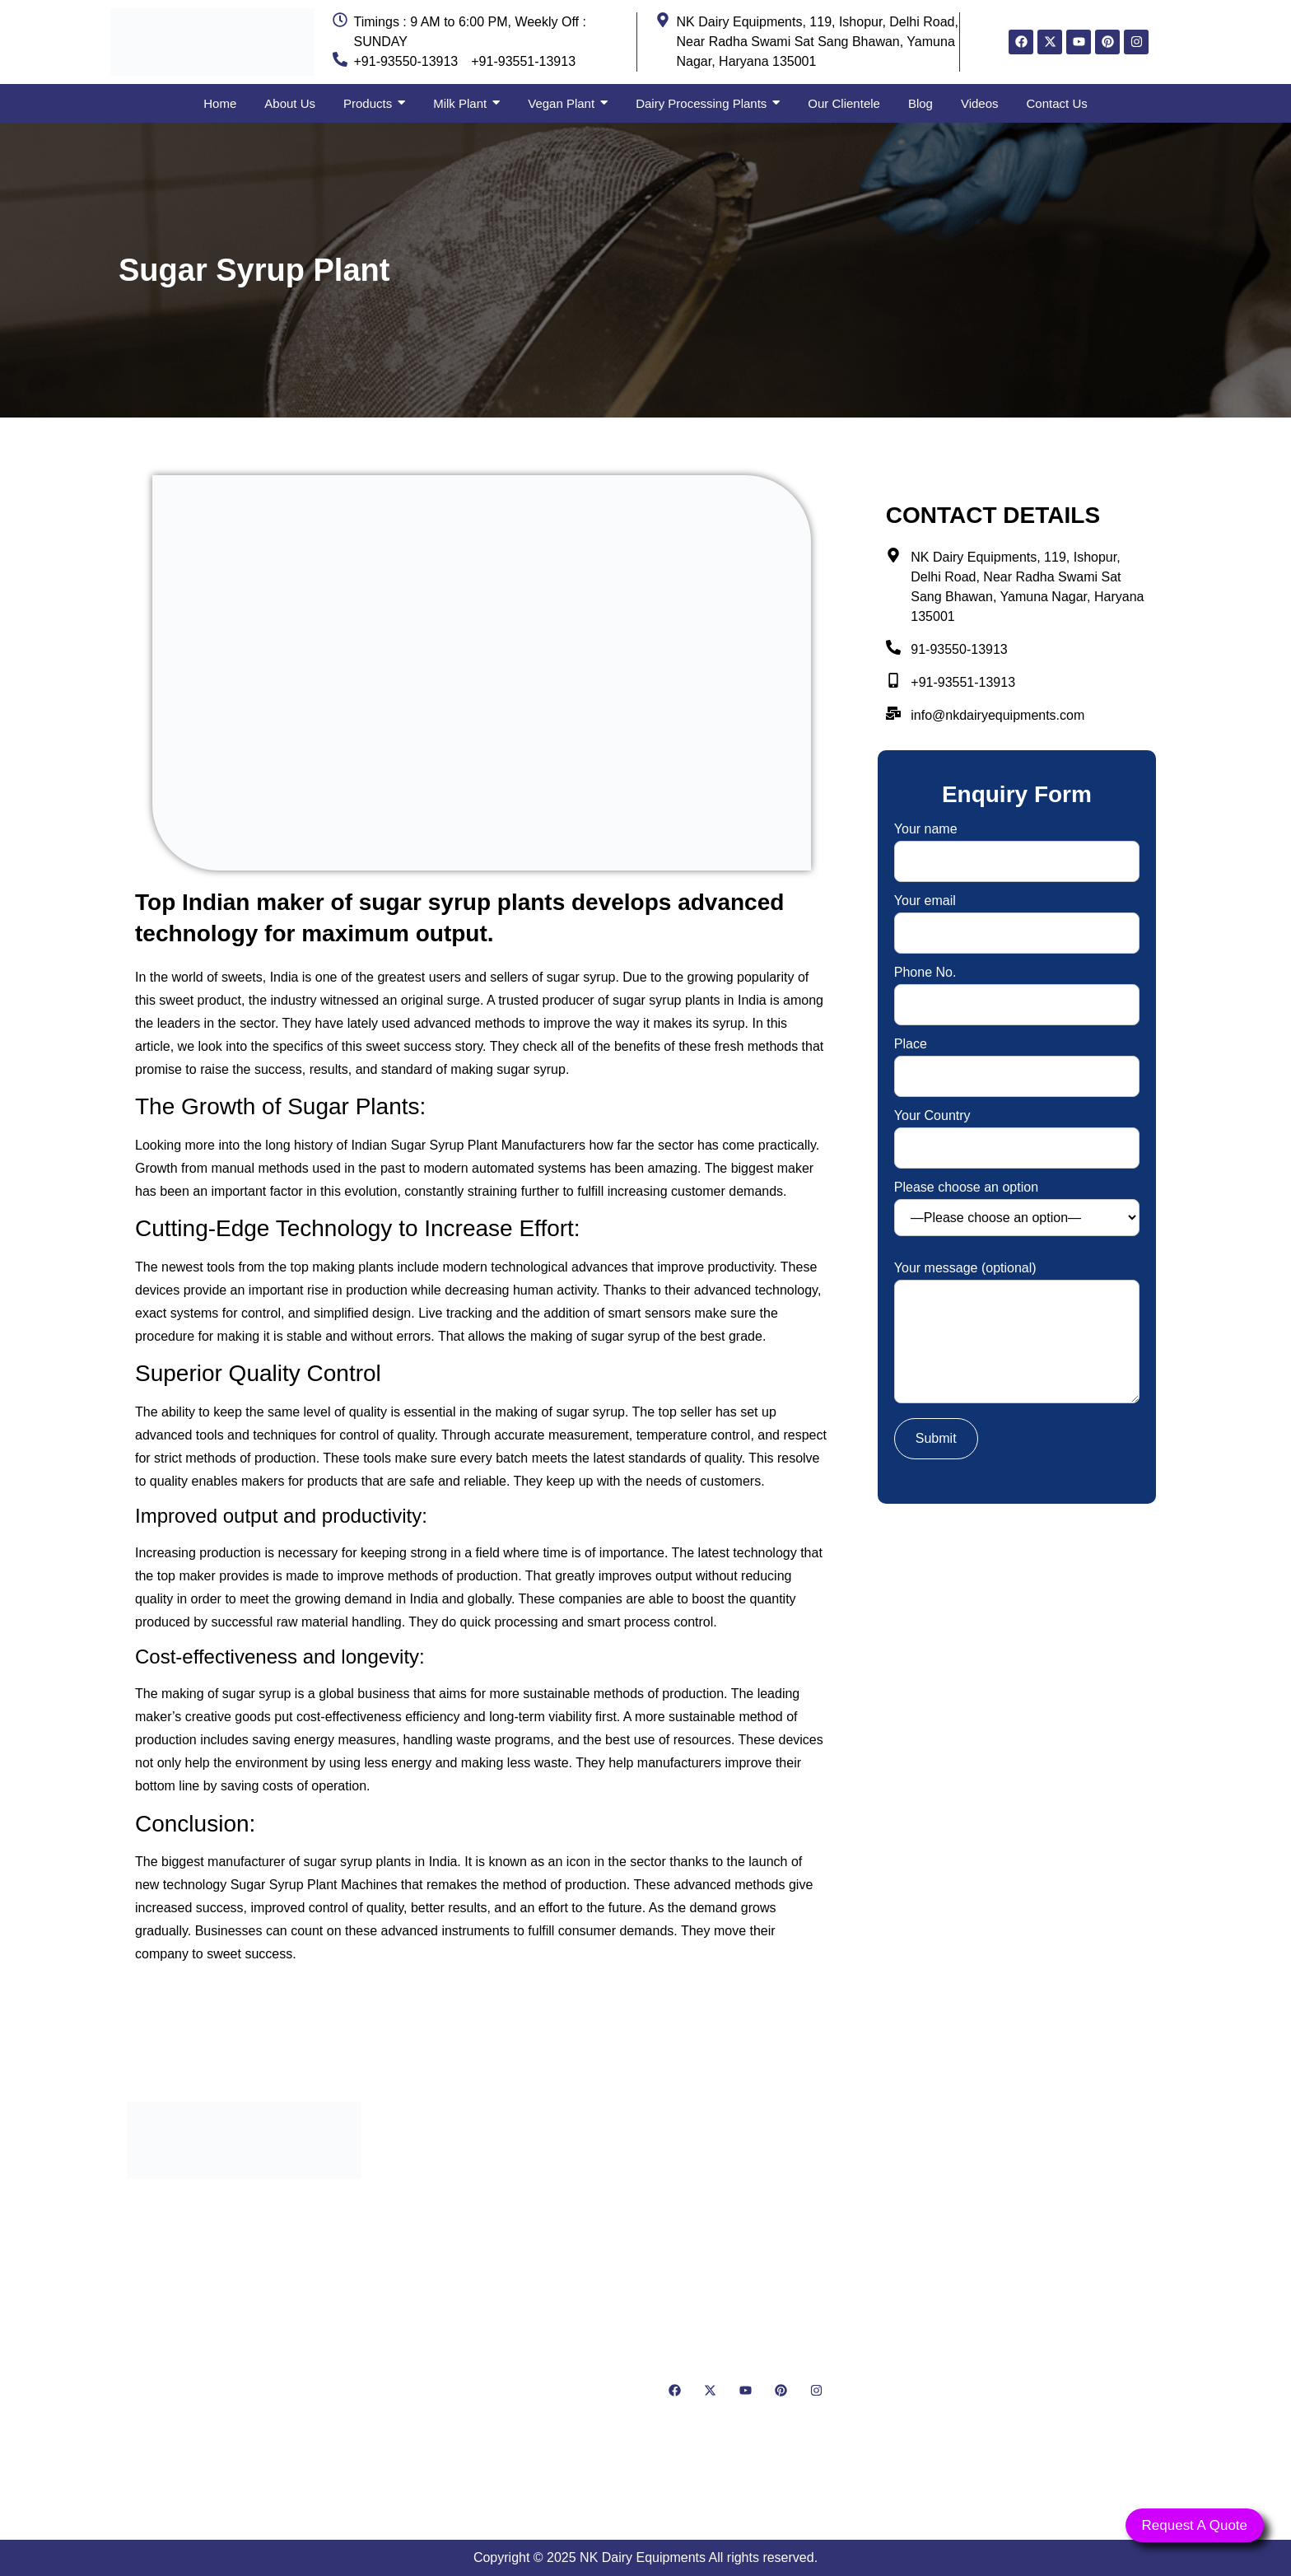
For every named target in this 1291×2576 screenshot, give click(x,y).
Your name (1017, 845)
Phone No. (1017, 988)
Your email (1017, 917)
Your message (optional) (1017, 1334)
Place (1017, 1060)
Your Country (1017, 1132)
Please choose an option (1017, 1208)
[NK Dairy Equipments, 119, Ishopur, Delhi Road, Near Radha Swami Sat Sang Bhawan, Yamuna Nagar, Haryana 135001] (1047, 2296)
